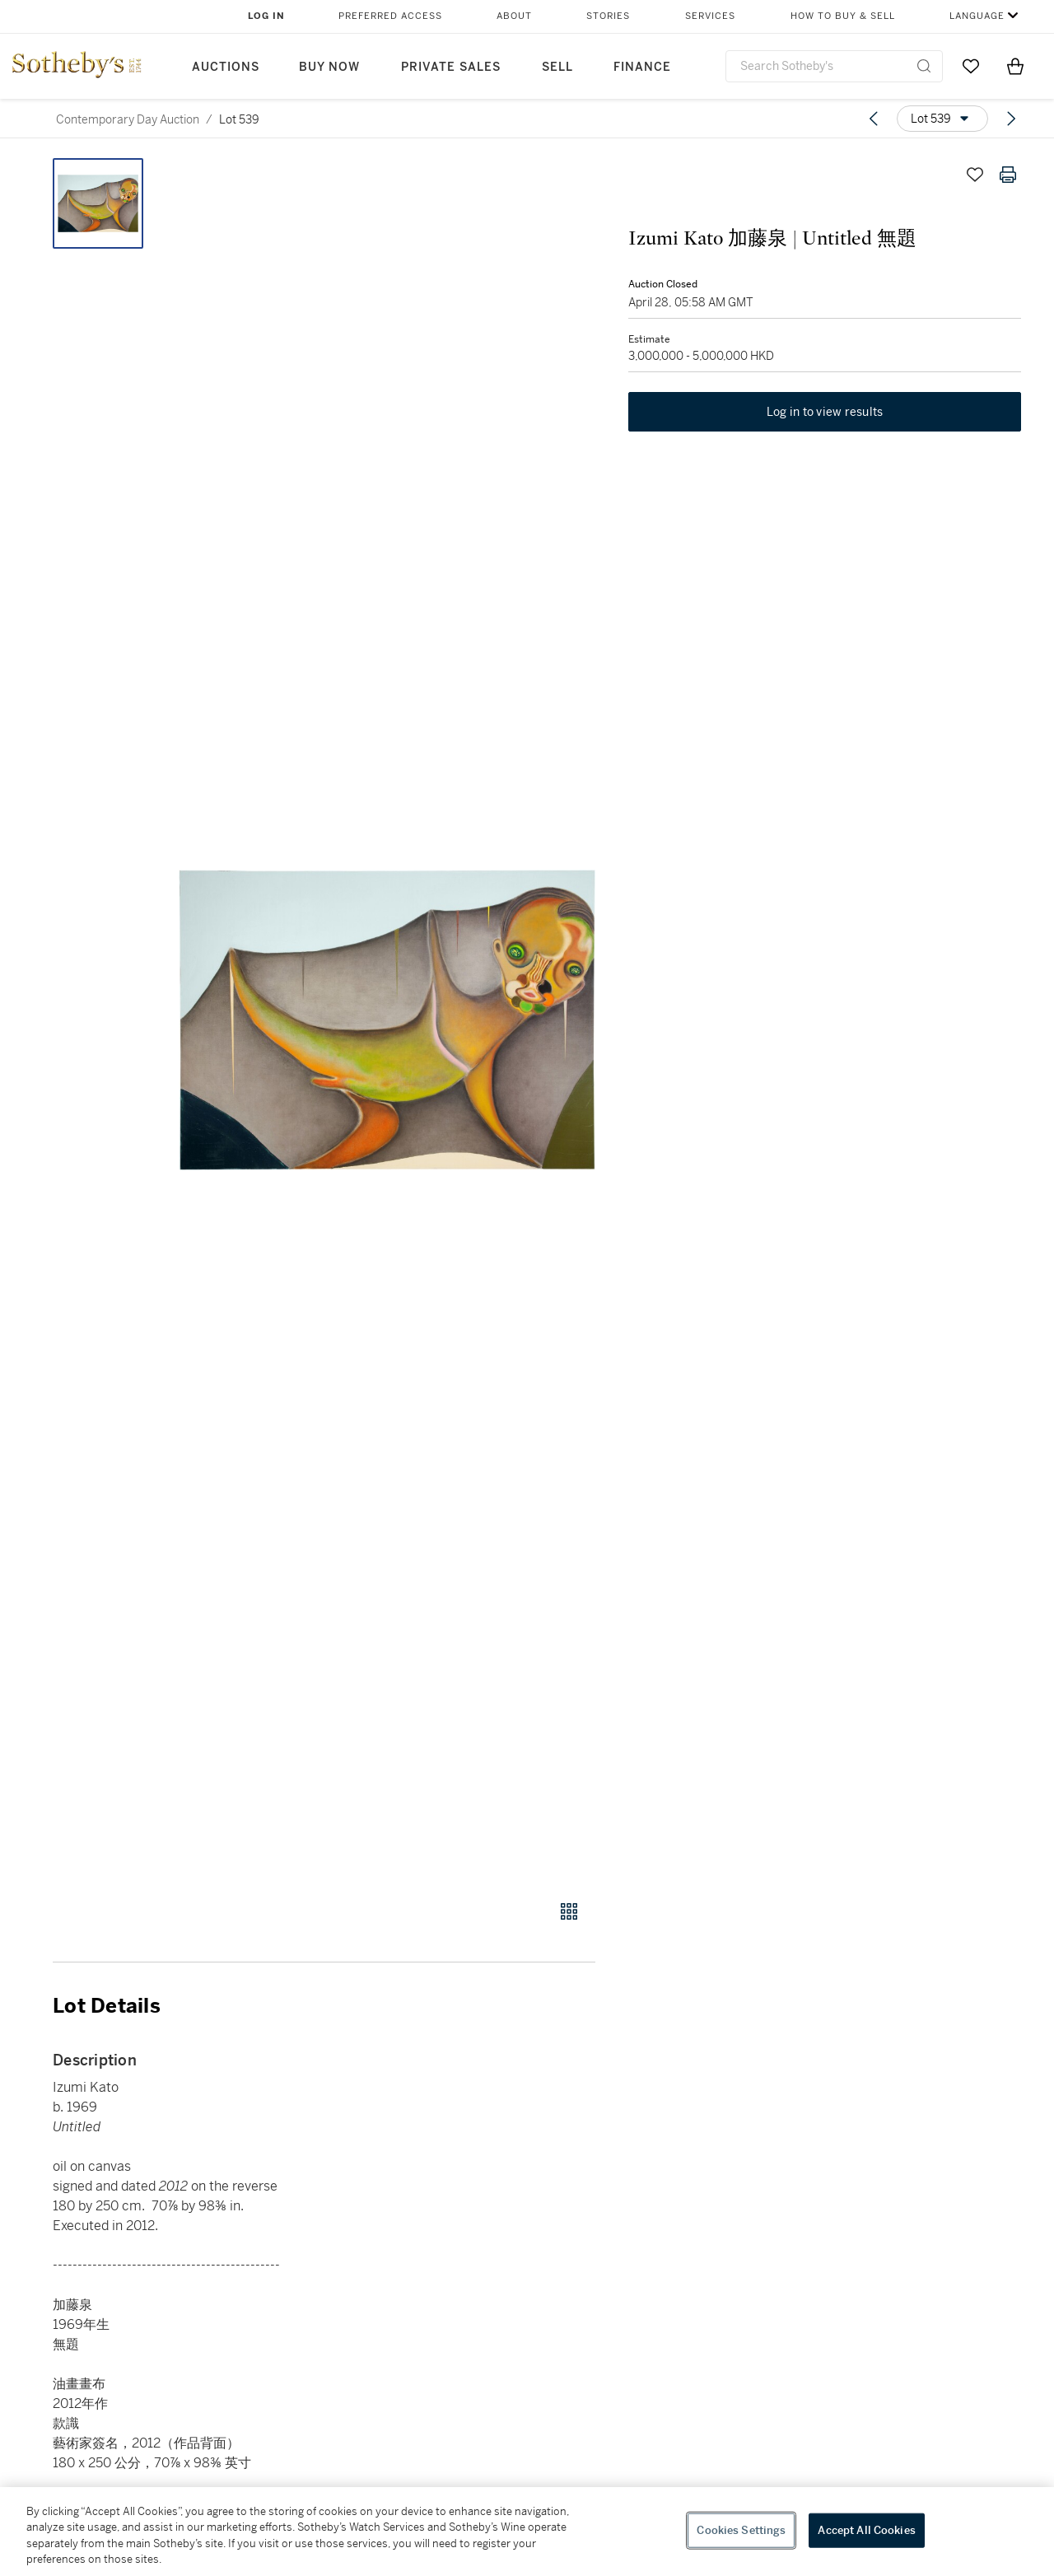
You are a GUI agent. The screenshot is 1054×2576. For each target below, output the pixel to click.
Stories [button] (608, 16)
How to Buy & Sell (842, 16)
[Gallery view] (569, 1911)
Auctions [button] (225, 67)
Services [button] (710, 16)
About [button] (514, 16)
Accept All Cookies (866, 2530)
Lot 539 (239, 119)
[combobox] (834, 66)
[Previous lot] (873, 118)
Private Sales (451, 67)
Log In (266, 16)
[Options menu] (942, 118)
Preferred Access (390, 16)
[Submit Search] (923, 65)
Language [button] (977, 16)
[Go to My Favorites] (971, 65)
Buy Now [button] (329, 67)
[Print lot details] (1008, 174)
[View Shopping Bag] (1015, 65)
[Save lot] (975, 174)
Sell (557, 67)
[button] (387, 1020)
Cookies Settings (741, 2530)
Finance (642, 67)
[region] (527, 2531)
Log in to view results (825, 411)
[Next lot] (1011, 118)
